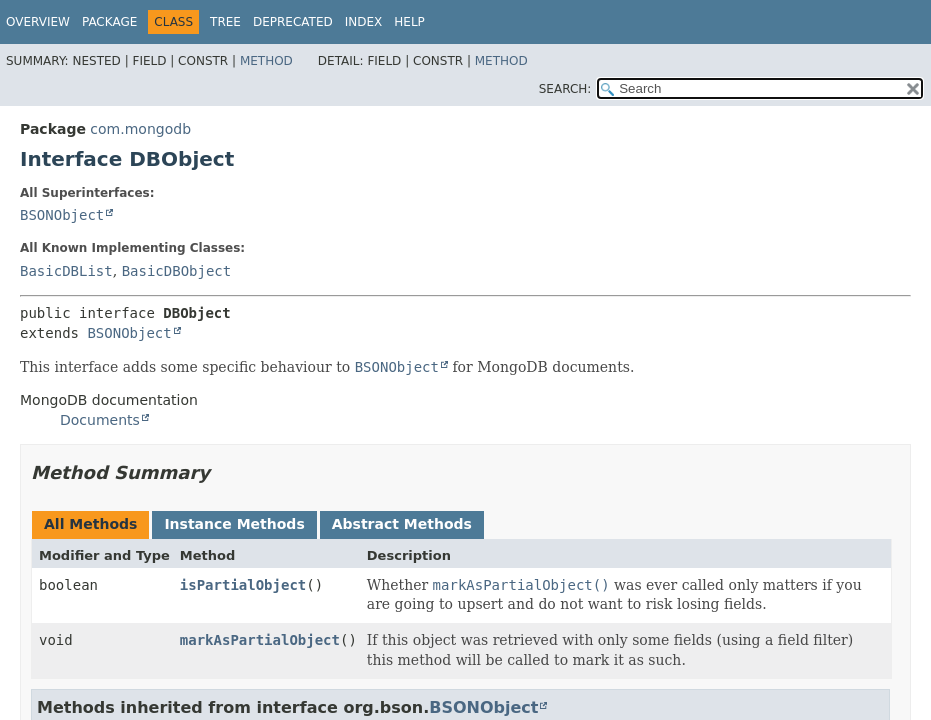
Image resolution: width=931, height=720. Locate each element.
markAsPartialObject (260, 640)
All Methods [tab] (90, 524)
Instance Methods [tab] (234, 524)
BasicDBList (66, 271)
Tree (225, 22)
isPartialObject (243, 585)
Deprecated (293, 22)
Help (409, 22)
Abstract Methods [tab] (402, 524)
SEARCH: (565, 89)
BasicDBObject (177, 271)
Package (109, 22)
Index (364, 22)
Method (266, 61)
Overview (38, 22)
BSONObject (62, 215)
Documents (100, 420)
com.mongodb (140, 129)
